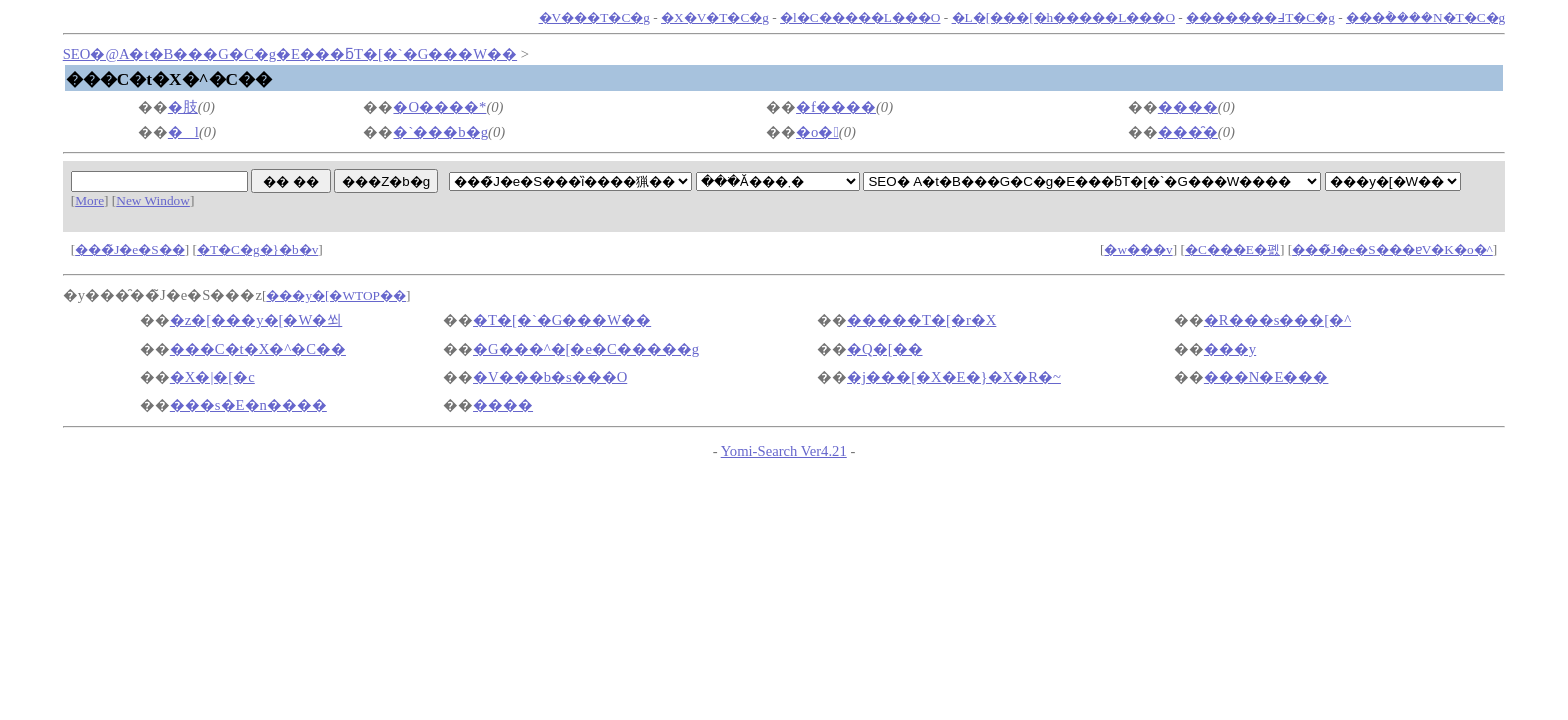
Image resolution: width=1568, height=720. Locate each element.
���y (1230, 349)
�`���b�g (440, 132)
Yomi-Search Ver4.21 (784, 451)
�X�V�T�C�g (715, 17)
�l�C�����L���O (860, 17)
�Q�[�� (884, 349)
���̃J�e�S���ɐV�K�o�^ (1392, 249)
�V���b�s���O (550, 377)
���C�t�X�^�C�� (258, 349)
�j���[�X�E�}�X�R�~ (954, 377)
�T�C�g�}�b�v (257, 249)
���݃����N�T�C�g (1425, 17)
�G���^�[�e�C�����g (586, 349)
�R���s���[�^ (1277, 320)
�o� (817, 132)
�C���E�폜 (1232, 249)
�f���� (836, 107)
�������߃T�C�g (1260, 17)
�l (183, 132)
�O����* (439, 107)
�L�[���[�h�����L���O (1063, 17)
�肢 (183, 107)
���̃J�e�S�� (130, 249)
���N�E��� (1266, 377)
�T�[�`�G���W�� (562, 320)
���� (1188, 107)
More (89, 200)
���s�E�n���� (248, 405)
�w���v (1138, 249)
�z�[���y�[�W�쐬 (256, 320)
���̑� (1188, 132)
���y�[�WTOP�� (336, 295)
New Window (153, 200)
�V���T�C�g (594, 17)
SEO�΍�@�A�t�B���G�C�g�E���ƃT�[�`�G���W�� (290, 54)
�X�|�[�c (212, 377)
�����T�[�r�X (921, 320)
